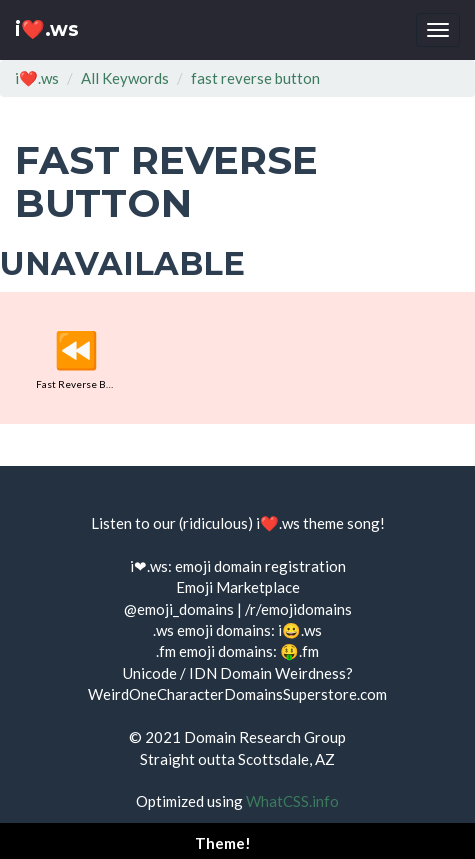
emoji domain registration (260, 566)
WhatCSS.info (292, 801)
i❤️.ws (47, 29)
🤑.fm (299, 651)
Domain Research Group (265, 737)
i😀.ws (300, 630)
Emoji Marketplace (238, 587)
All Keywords (125, 78)
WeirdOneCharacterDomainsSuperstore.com (237, 694)
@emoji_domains (179, 609)
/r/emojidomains (298, 609)
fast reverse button (255, 78)
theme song (341, 523)
